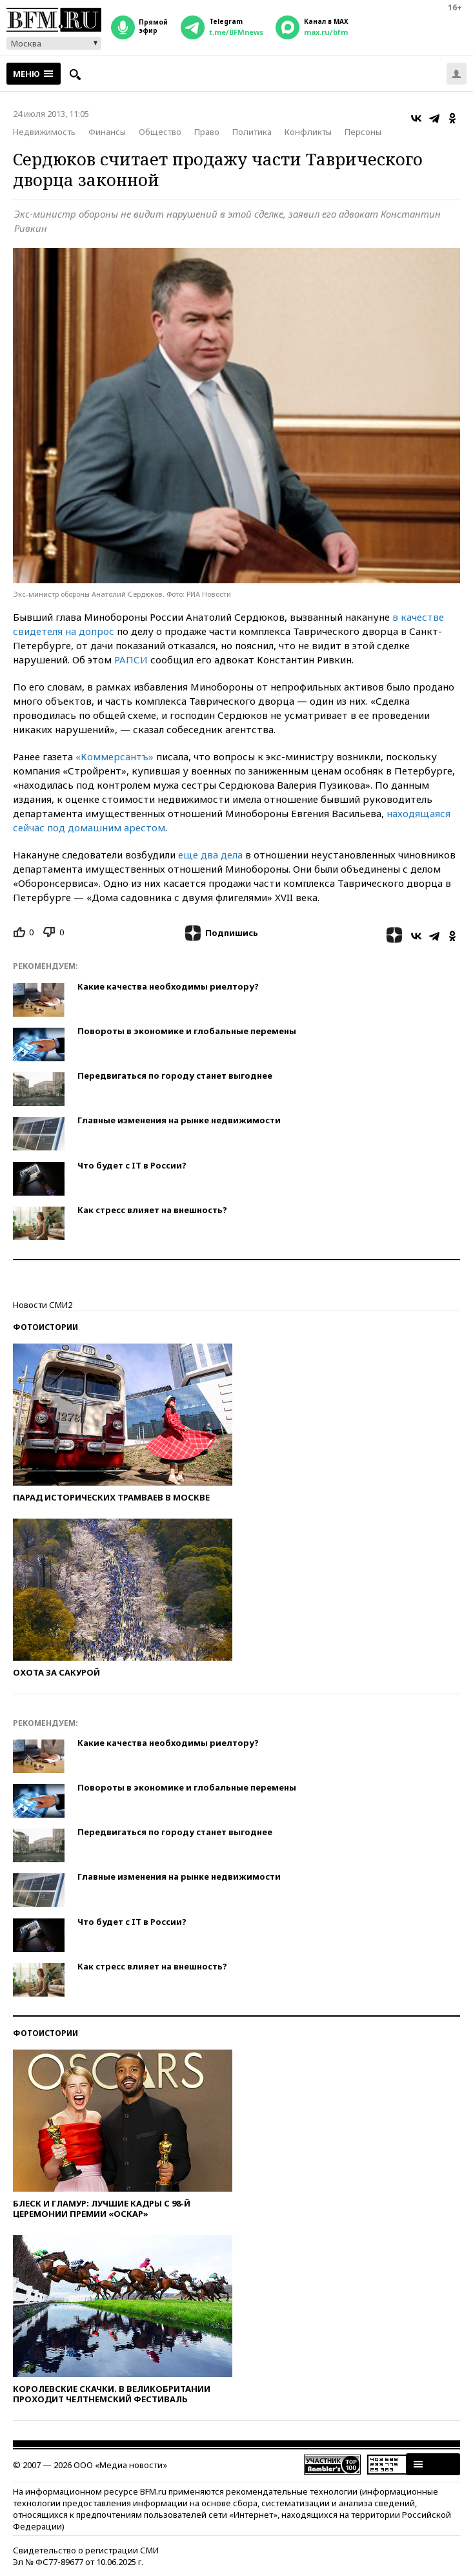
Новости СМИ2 (42, 1305)
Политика (252, 132)
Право (206, 132)
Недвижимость (44, 132)
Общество (160, 132)
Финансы (107, 132)
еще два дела (210, 854)
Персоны (363, 132)
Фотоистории (45, 1327)
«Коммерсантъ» (114, 756)
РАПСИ (131, 659)
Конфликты (308, 132)
